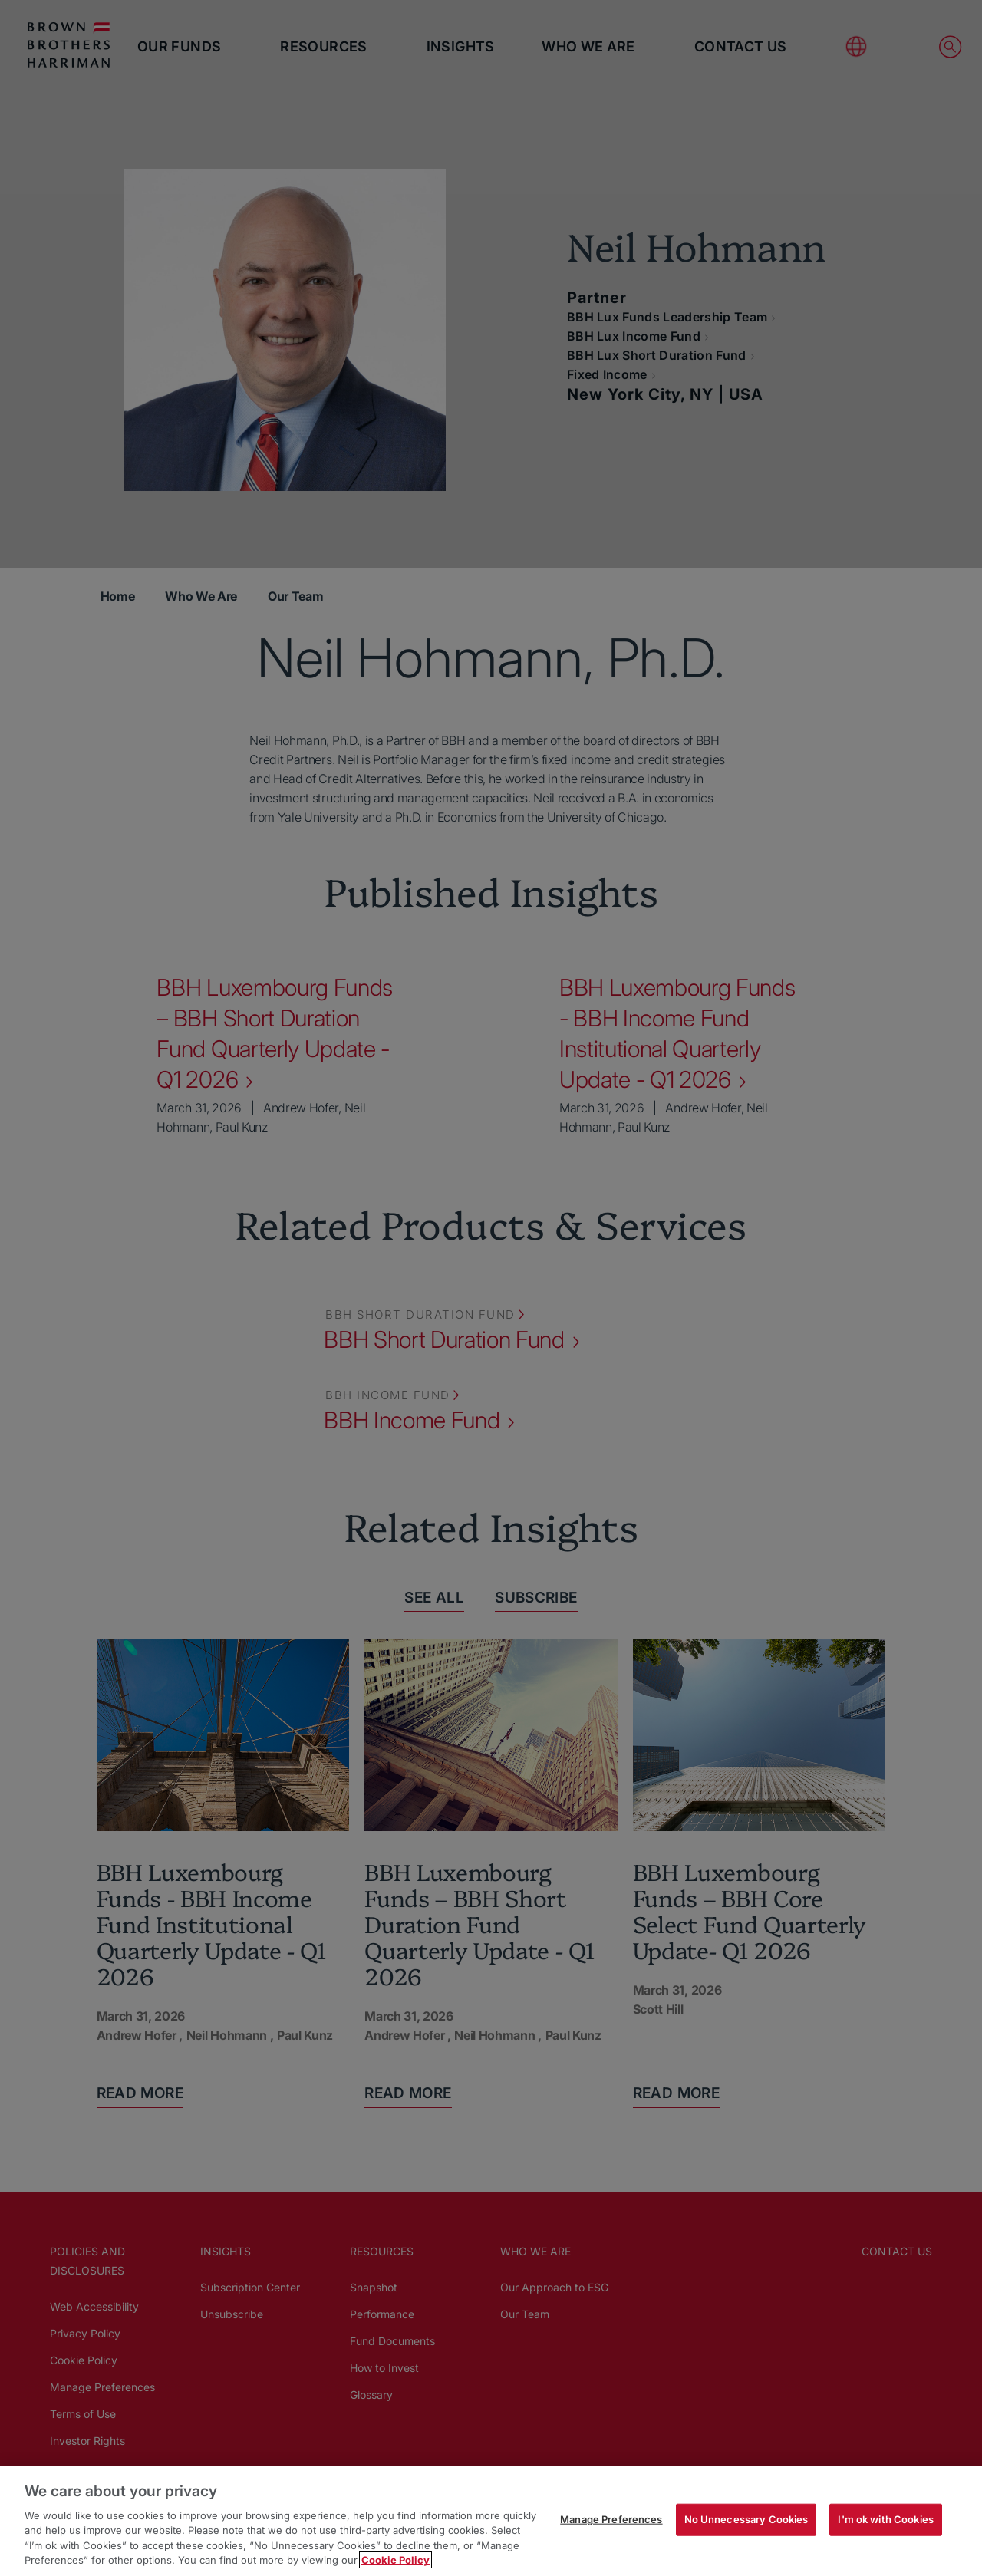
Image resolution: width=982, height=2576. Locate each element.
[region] (491, 2521)
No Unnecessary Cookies (746, 2519)
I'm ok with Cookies (885, 2519)
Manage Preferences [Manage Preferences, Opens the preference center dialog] (611, 2519)
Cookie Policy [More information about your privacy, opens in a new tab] (395, 2560)
